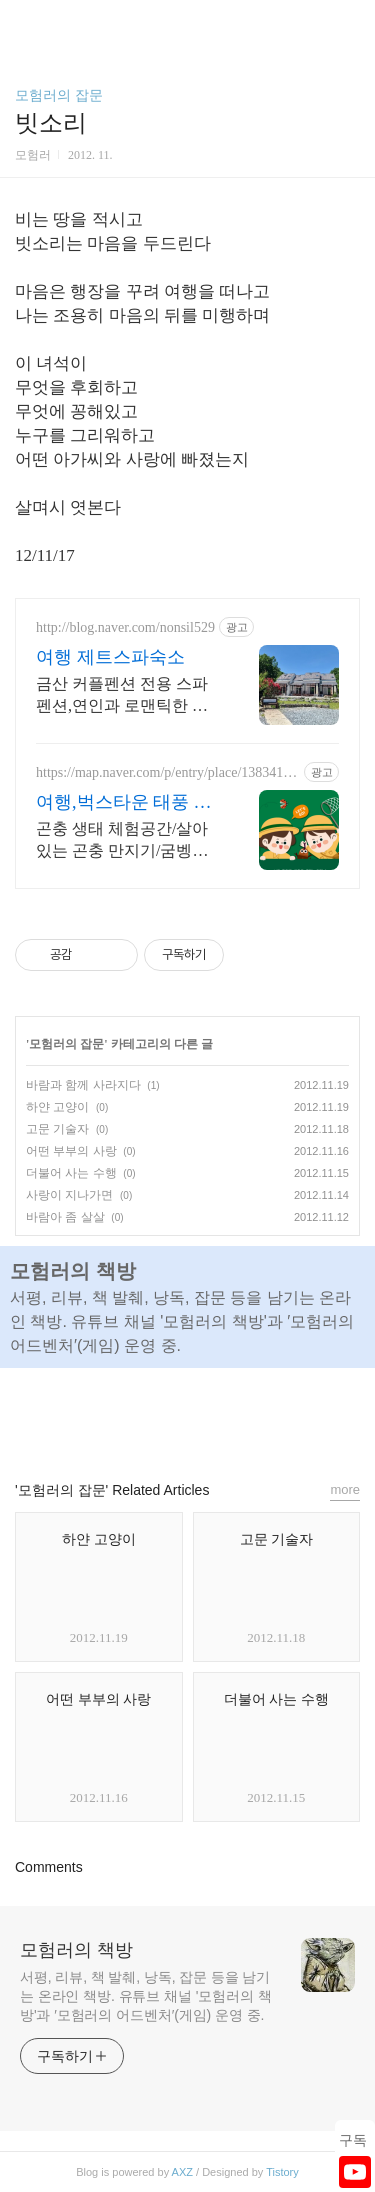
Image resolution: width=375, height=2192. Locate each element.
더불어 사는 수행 (71, 1173)
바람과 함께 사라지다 (83, 1085)
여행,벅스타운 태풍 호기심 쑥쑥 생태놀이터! (124, 803)
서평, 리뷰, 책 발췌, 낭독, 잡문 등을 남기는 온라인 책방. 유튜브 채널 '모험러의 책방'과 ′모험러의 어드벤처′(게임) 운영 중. (146, 1996)
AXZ (182, 2172)
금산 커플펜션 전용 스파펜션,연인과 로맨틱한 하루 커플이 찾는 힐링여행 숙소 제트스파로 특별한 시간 (122, 696)
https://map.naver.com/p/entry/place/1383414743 (166, 773)
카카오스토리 (188, 1415)
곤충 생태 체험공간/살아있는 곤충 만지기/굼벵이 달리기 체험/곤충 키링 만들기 (124, 841)
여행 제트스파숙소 (110, 657)
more (345, 1489)
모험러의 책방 (76, 1950)
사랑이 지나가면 (69, 1195)
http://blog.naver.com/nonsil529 (125, 627)
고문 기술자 (57, 1129)
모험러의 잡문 (59, 95)
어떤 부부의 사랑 (71, 1151)
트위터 (233, 1415)
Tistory (282, 2172)
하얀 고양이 (57, 1107)
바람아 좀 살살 (65, 1217)
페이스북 (142, 1415)
